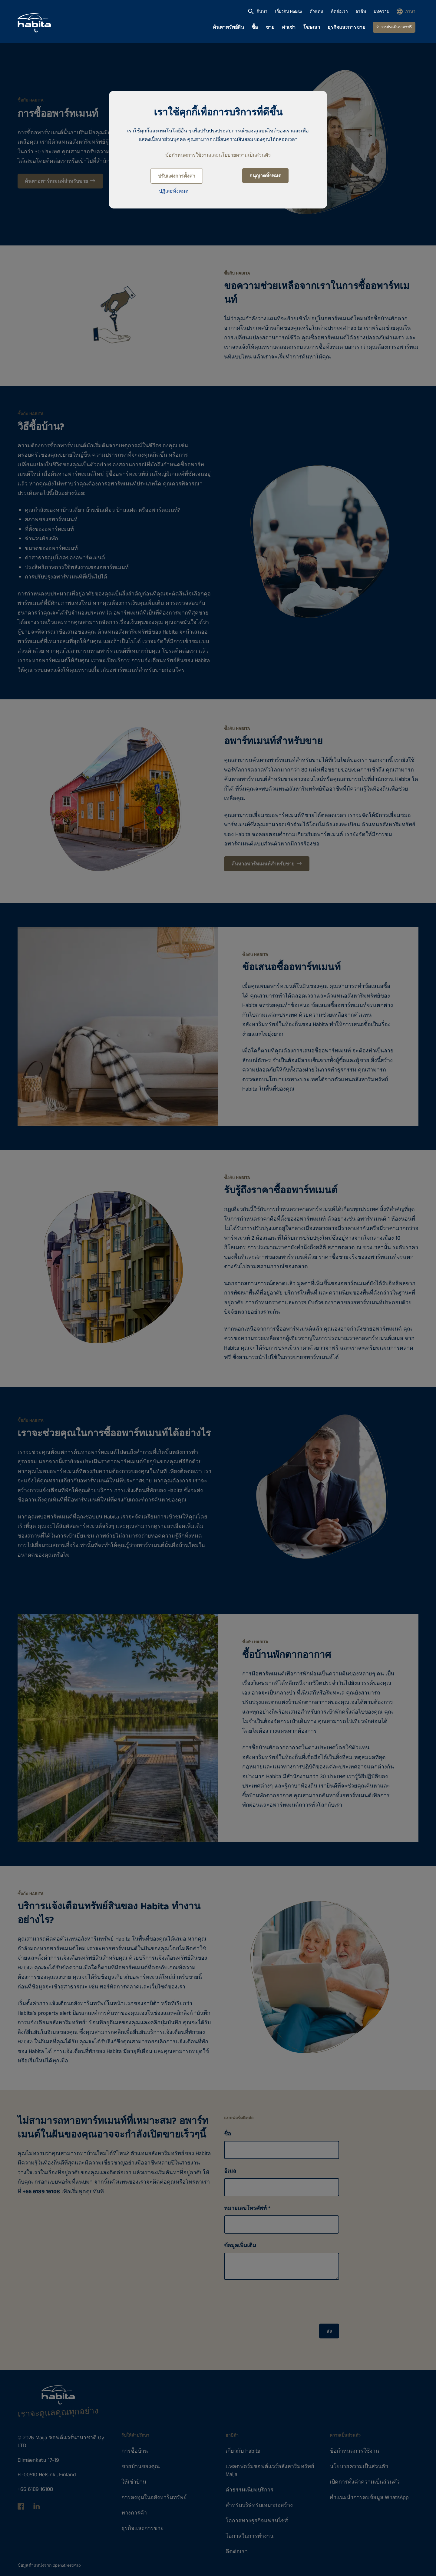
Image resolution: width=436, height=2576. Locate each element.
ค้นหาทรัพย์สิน (228, 27)
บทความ (381, 11)
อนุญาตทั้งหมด (265, 175)
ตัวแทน (316, 11)
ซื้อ (255, 27)
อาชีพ (360, 11)
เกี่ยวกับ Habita (288, 11)
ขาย (270, 27)
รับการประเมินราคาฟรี (394, 27)
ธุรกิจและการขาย (346, 27)
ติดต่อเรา (339, 11)
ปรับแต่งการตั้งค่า (176, 176)
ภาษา (410, 11)
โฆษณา (311, 27)
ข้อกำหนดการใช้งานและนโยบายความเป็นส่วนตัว (218, 155)
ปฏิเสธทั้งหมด (173, 191)
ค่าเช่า (289, 27)
